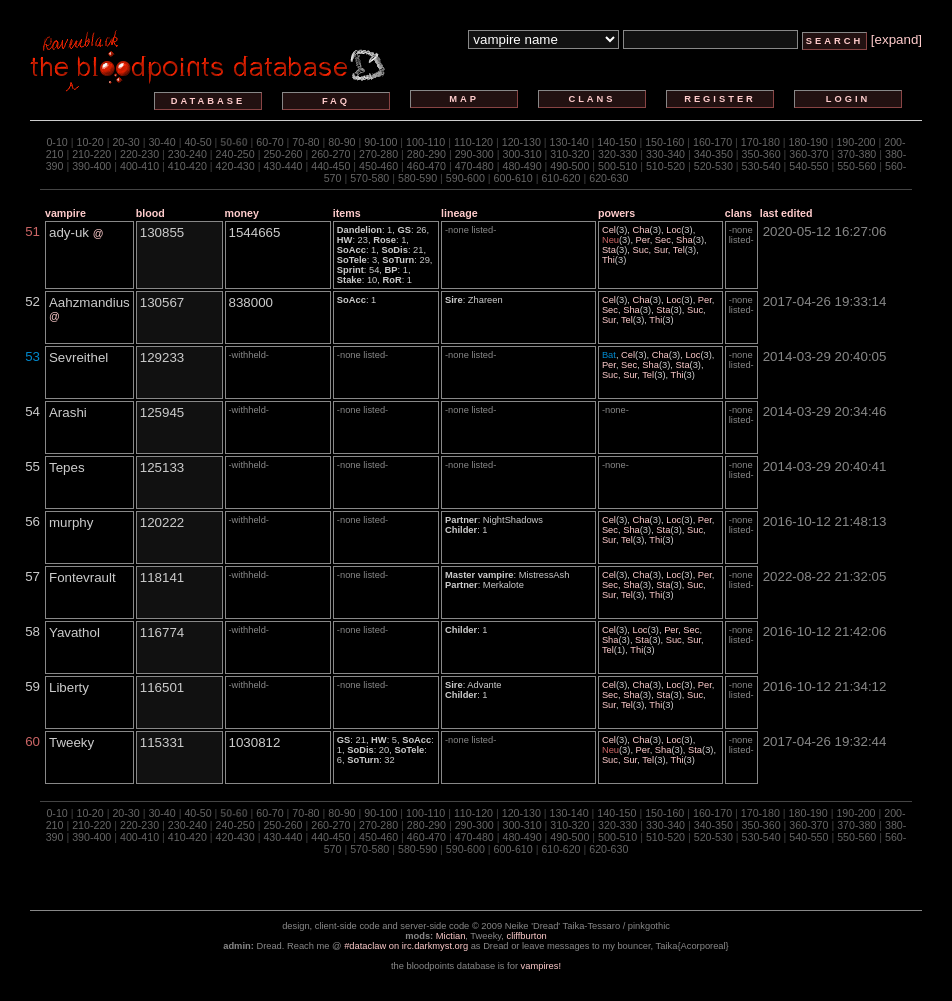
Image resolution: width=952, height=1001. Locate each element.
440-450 (330, 166)
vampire (65, 213)
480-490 (521, 166)
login (848, 99)
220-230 (139, 154)
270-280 (378, 154)
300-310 (521, 154)
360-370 (808, 154)
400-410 (139, 166)
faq (336, 101)
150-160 (664, 142)
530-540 (761, 166)
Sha (684, 240)
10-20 (89, 142)
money (242, 213)
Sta (609, 250)
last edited (786, 213)
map (464, 99)
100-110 (425, 142)
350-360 (761, 154)
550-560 (856, 166)
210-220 (91, 154)
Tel (679, 250)
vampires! (541, 966)
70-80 (305, 142)
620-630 (608, 178)
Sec (663, 240)
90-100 (380, 142)
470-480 (474, 166)
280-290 (426, 154)
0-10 (56, 142)
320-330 (617, 154)
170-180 (760, 142)
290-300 (474, 154)
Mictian (451, 936)
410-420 (187, 166)
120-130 (521, 142)
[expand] (896, 39)
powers (616, 213)
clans (591, 99)
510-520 (665, 166)
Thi (608, 260)
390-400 (91, 166)
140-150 (616, 142)
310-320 (569, 154)
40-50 (197, 142)
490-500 (569, 166)
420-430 (235, 166)
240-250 (235, 154)
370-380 (856, 154)
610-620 (560, 178)
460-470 (426, 166)
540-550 (808, 166)
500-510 (617, 166)
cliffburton (527, 936)
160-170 (712, 142)
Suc (641, 250)
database (208, 101)
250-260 (282, 154)
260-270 (330, 154)
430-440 (282, 166)
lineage (459, 213)
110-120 (473, 142)
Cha (640, 230)
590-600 (465, 178)
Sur (661, 250)
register (720, 99)
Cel (609, 230)
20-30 (125, 142)
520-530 (713, 166)
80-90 (341, 142)
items (347, 213)
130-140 (569, 142)
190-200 (855, 142)
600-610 (513, 178)
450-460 (378, 166)
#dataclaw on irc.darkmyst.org (406, 946)
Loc (673, 230)
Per (643, 240)
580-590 (417, 178)
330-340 (665, 154)
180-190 (808, 142)
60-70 (269, 142)
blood (150, 213)
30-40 (161, 142)
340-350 (713, 154)
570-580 (369, 178)
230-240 (187, 154)
